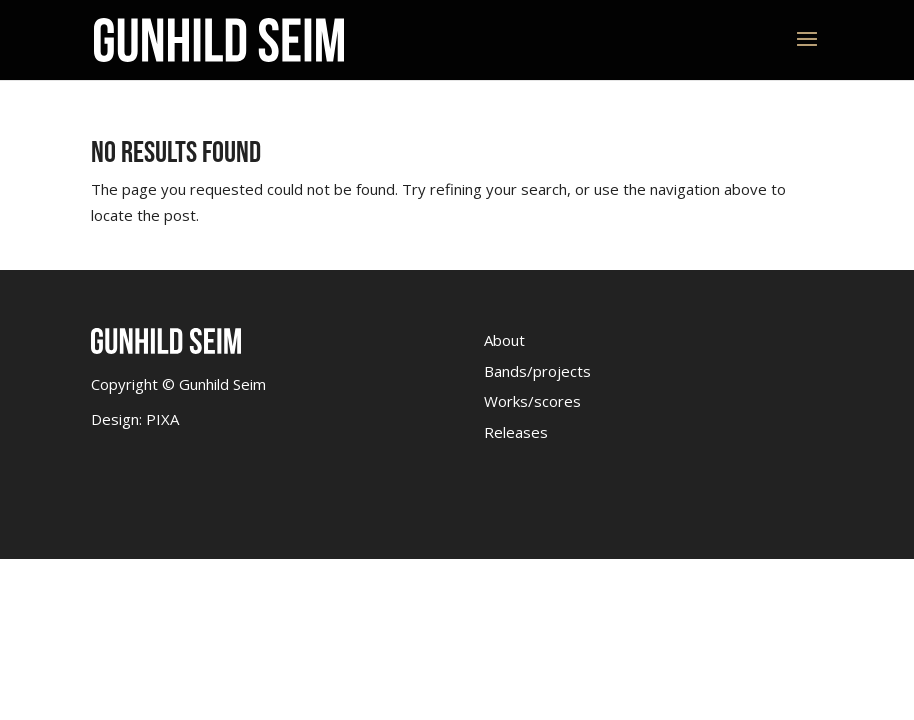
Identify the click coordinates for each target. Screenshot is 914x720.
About (504, 340)
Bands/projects (537, 371)
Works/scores (532, 401)
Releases (516, 432)
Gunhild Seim (220, 384)
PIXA (162, 419)
